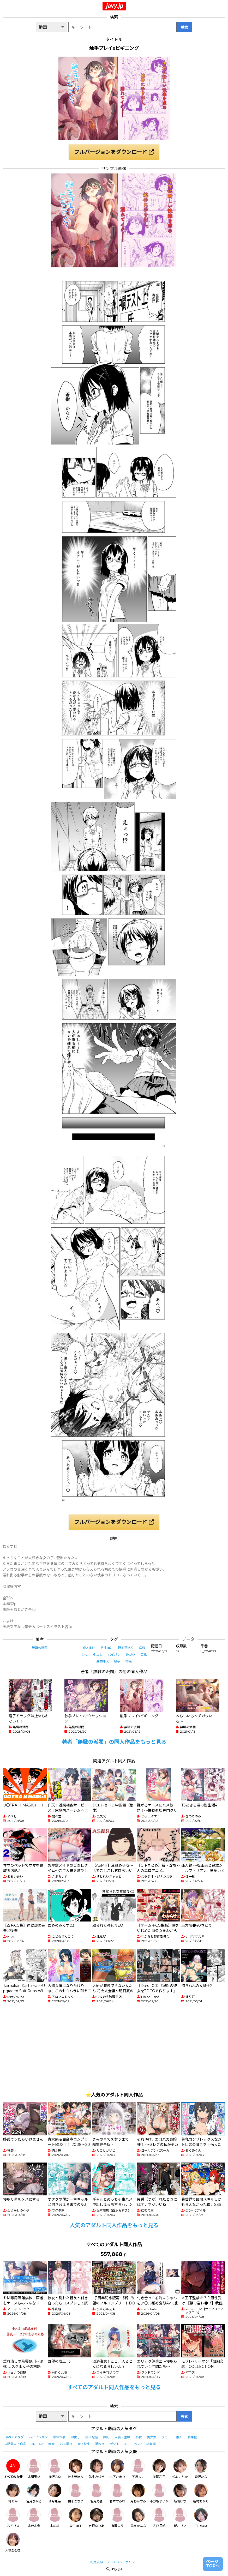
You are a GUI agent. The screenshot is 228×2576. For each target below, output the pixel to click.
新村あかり (201, 2493)
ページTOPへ (213, 2563)
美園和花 (159, 2469)
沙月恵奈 (55, 2493)
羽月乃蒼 (96, 2493)
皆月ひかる (34, 2493)
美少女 (151, 2437)
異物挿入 (102, 1661)
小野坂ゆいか (159, 2493)
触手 (117, 1661)
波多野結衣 (75, 2469)
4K (126, 2444)
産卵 (142, 1648)
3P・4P (37, 2444)
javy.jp (114, 5)
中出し (98, 1654)
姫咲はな (180, 2493)
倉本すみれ (117, 2493)
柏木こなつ (75, 2493)
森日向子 (75, 2518)
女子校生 (83, 2444)
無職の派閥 (39, 1648)
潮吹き (100, 2444)
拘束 (128, 1661)
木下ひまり (117, 2469)
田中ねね (201, 2518)
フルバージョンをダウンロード (114, 152)
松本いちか (180, 2469)
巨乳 (143, 1654)
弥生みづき (96, 2469)
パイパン (114, 1654)
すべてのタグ (14, 2437)
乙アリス (13, 2518)
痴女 (51, 2444)
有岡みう (117, 2518)
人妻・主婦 (122, 2437)
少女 (85, 1654)
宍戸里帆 (159, 2518)
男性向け (106, 1648)
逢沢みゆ (55, 2469)
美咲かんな (138, 2518)
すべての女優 (13, 2469)
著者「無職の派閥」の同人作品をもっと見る (114, 1742)
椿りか (13, 2493)
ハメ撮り (66, 2444)
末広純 (55, 2518)
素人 (179, 2437)
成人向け (89, 1648)
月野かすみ (138, 2493)
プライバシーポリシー (122, 2562)
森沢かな (201, 2469)
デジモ (114, 2444)
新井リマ (180, 2518)
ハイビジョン (38, 2437)
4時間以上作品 (15, 2444)
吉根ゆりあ (96, 2518)
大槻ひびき (13, 2542)
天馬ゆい (138, 2469)
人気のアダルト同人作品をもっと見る (114, 2225)
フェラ (166, 2437)
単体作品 (59, 2437)
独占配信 (91, 2437)
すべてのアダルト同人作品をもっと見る (114, 2387)
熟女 (138, 2437)
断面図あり (126, 1648)
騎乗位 (192, 2437)
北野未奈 (34, 2518)
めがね (130, 1654)
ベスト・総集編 (145, 2444)
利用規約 (96, 2562)
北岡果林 (34, 2469)
